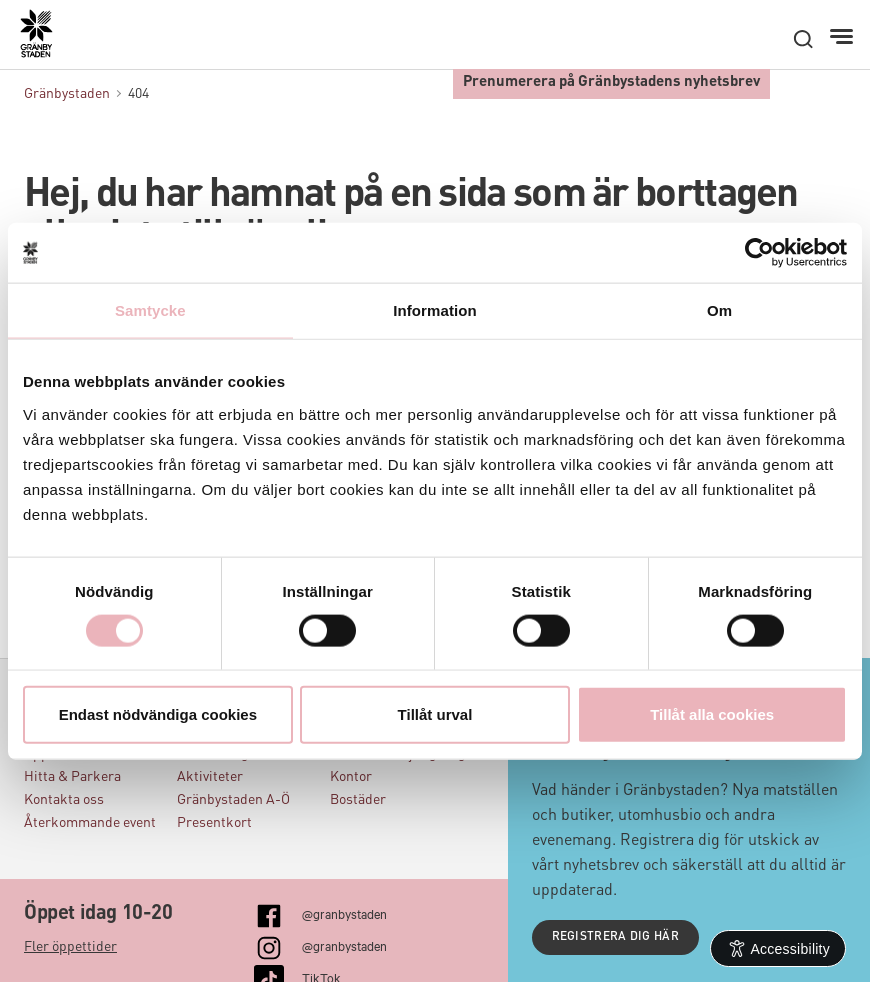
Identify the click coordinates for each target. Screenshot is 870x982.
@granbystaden (344, 913)
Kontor (351, 777)
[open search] (803, 39)
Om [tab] (719, 310)
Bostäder (358, 800)
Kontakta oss (64, 800)
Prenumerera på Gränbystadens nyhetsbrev (611, 82)
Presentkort (214, 823)
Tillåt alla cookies (712, 713)
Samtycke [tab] (150, 310)
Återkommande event (90, 823)
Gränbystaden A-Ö (233, 800)
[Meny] (843, 37)
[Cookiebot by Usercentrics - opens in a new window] (759, 253)
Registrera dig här (615, 937)
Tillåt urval (435, 713)
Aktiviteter (210, 777)
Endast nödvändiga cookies (158, 713)
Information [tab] (435, 310)
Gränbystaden (67, 94)
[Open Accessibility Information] (778, 948)
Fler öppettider (70, 947)
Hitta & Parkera (72, 777)
